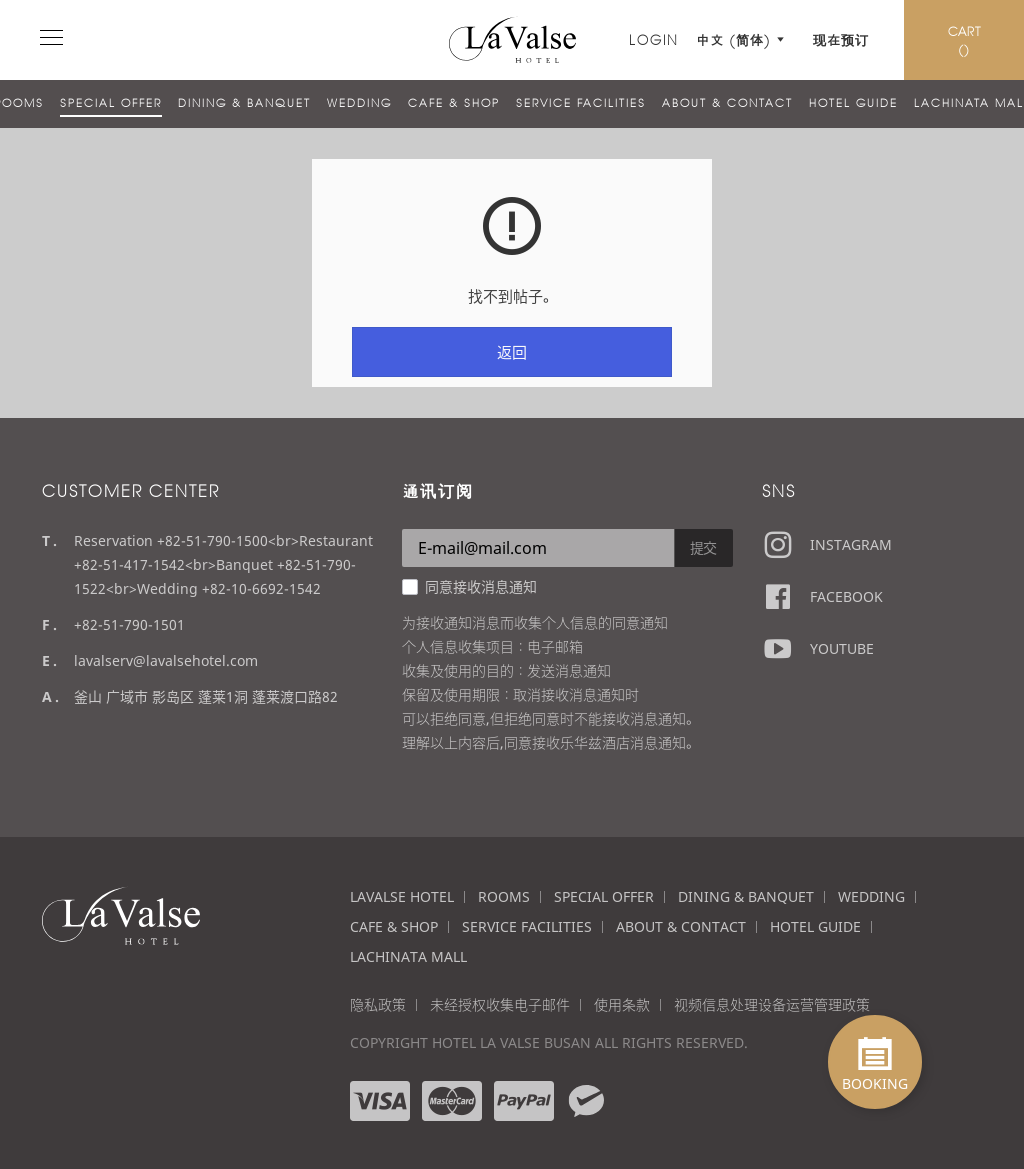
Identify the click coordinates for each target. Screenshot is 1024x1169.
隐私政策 (378, 1004)
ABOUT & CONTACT (727, 103)
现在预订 (841, 40)
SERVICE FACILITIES (581, 103)
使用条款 (622, 1004)
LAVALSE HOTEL (402, 896)
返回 (512, 352)
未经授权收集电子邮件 (500, 1004)
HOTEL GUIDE (853, 103)
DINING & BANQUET (244, 103)
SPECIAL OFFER (111, 103)
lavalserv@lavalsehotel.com (166, 660)
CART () (964, 40)
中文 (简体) (737, 40)
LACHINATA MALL (408, 956)
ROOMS (504, 896)
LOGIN (654, 40)
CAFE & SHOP (454, 103)
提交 (704, 547)
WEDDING (359, 103)
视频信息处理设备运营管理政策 (772, 1004)
